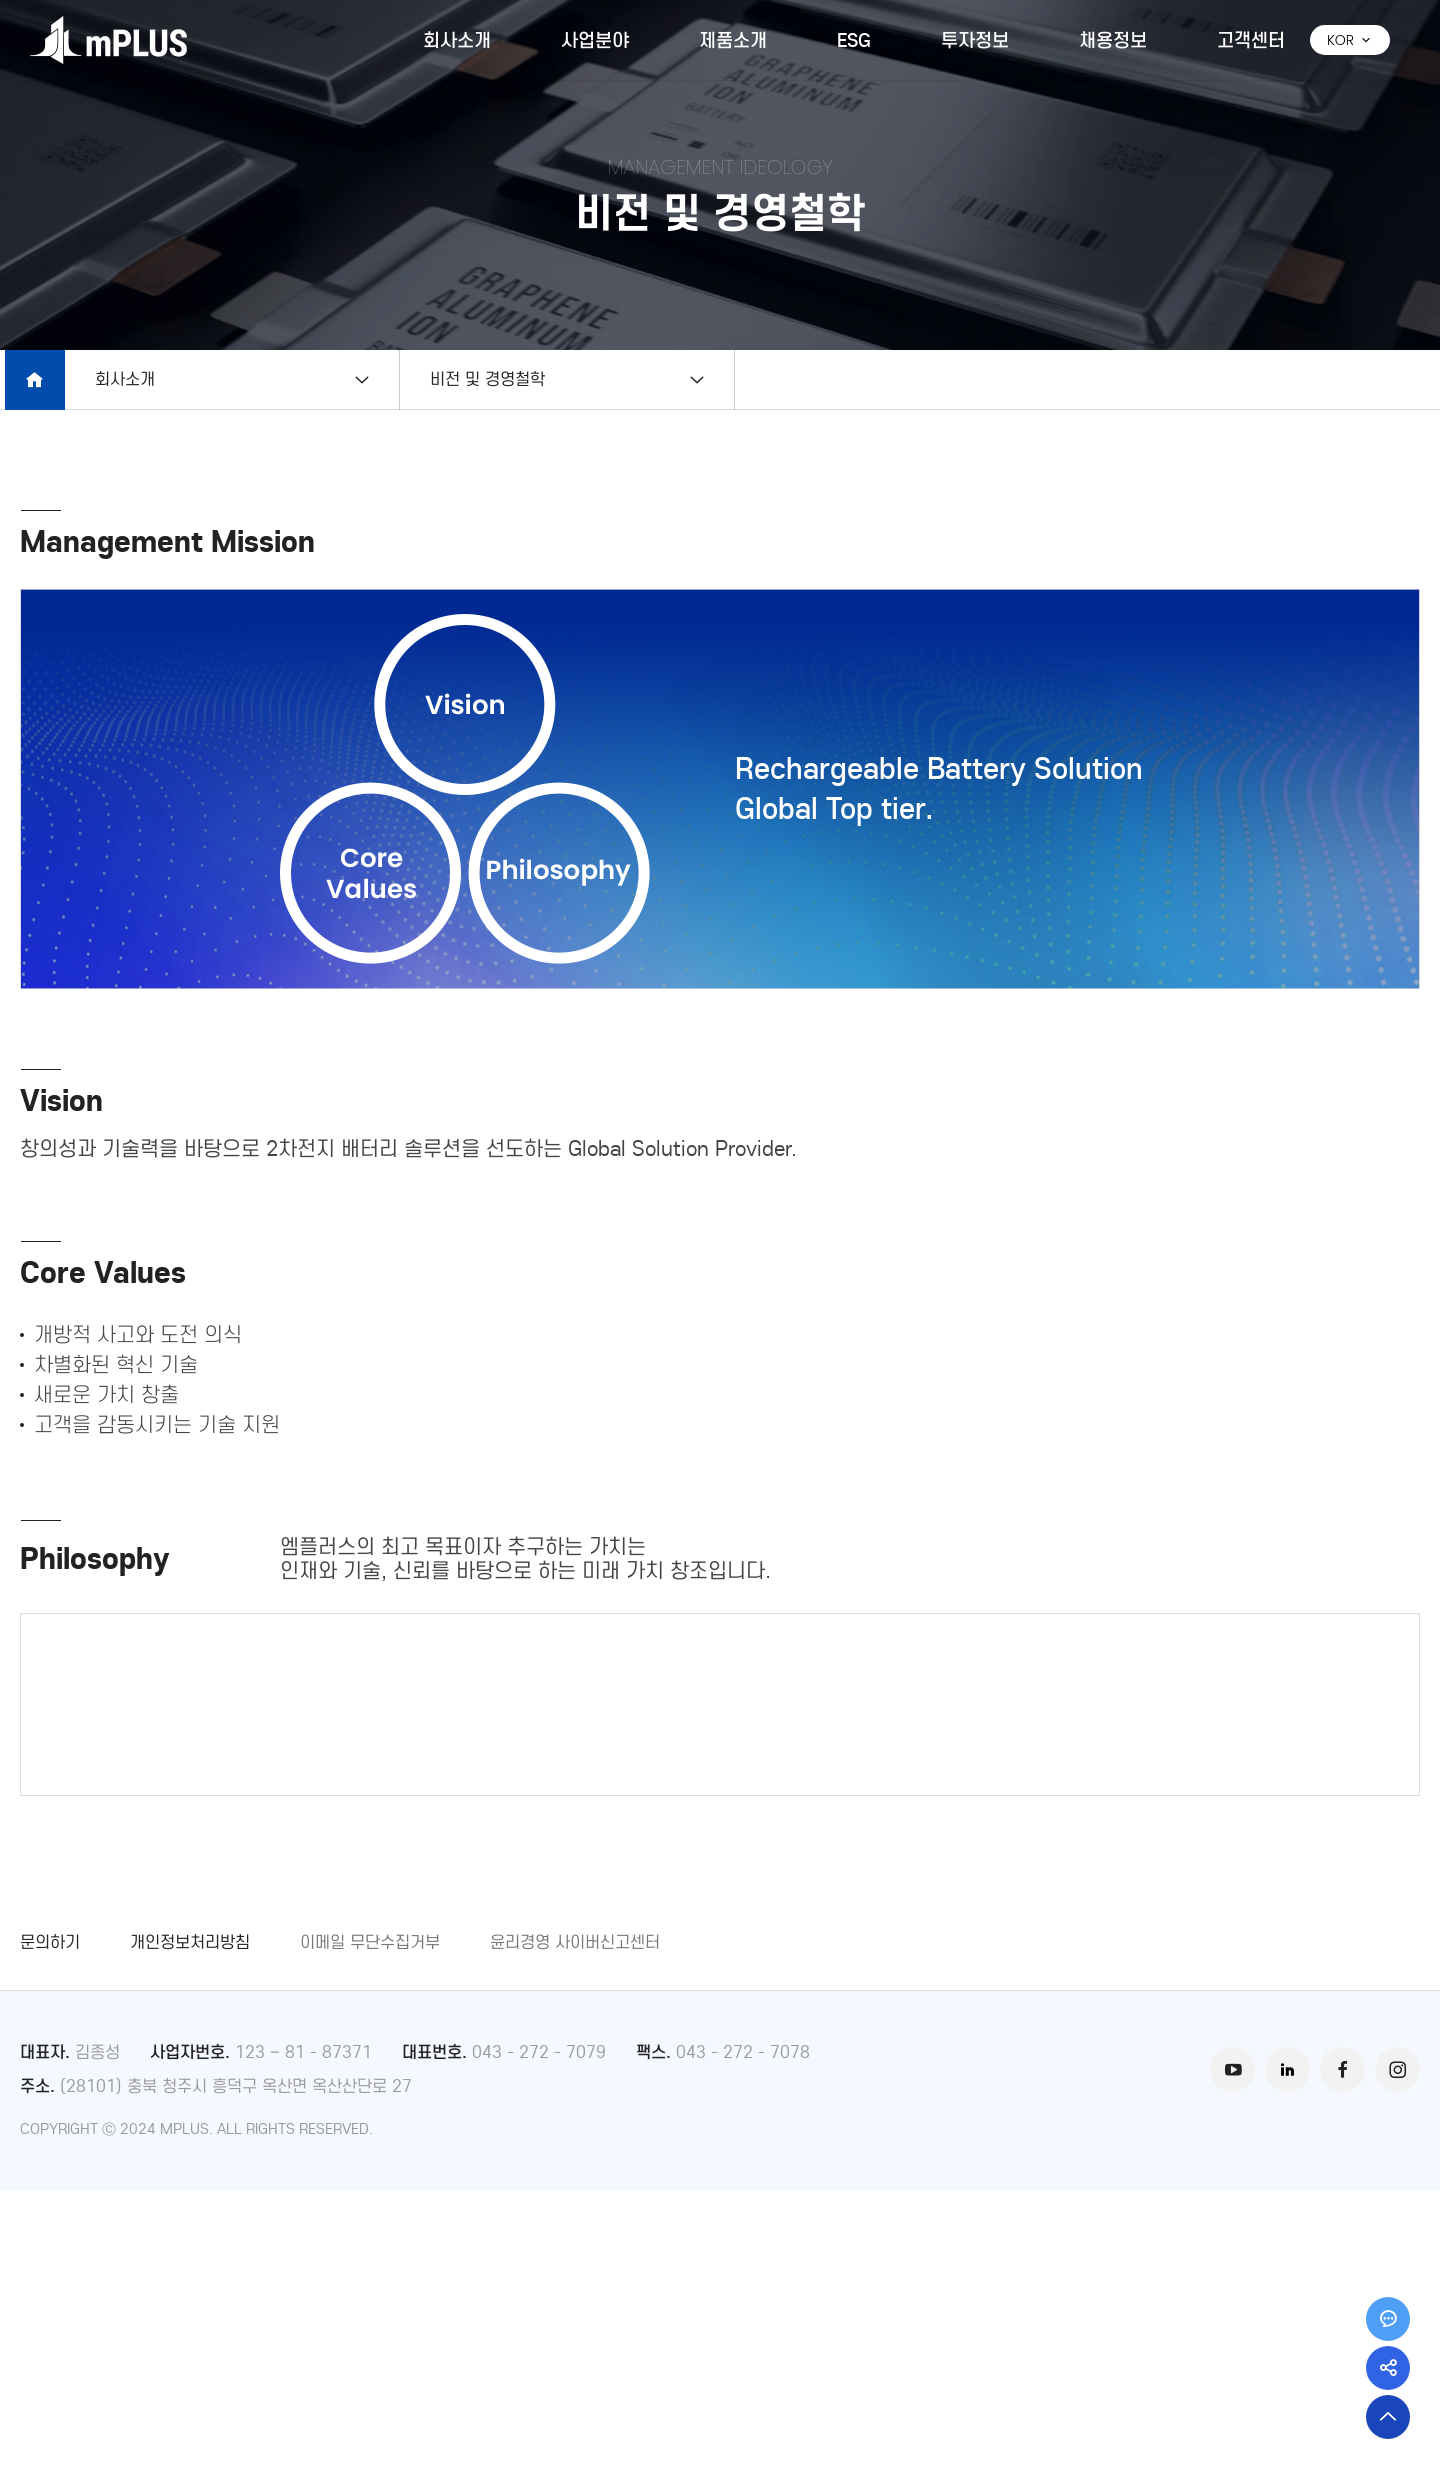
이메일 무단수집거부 (370, 2221)
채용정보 (1113, 40)
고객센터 (1251, 40)
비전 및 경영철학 (492, 379)
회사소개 (457, 40)
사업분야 (595, 40)
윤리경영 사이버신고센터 (575, 2221)
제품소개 (733, 40)
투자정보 (975, 40)
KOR (1350, 40)
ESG (854, 40)
